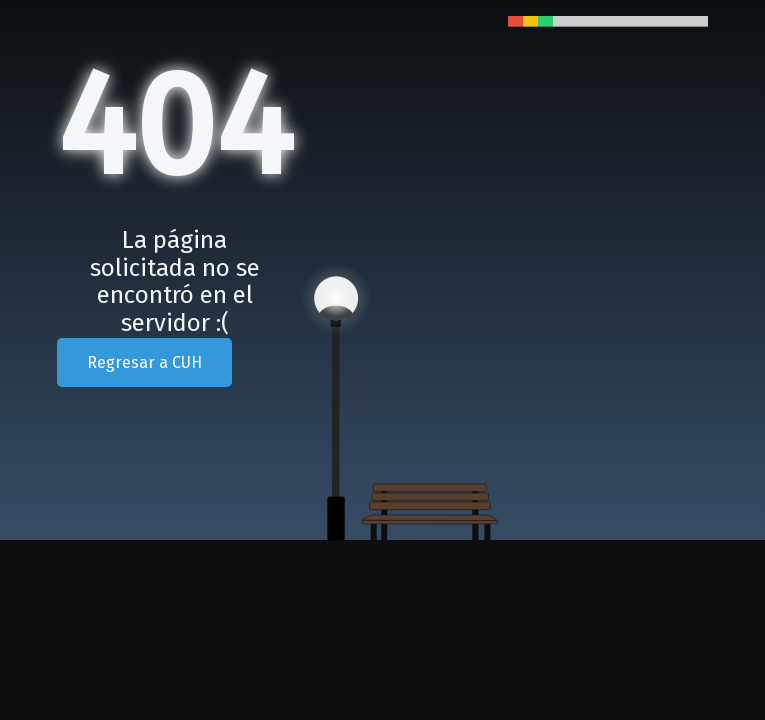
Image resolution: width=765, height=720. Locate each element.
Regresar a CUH (144, 362)
